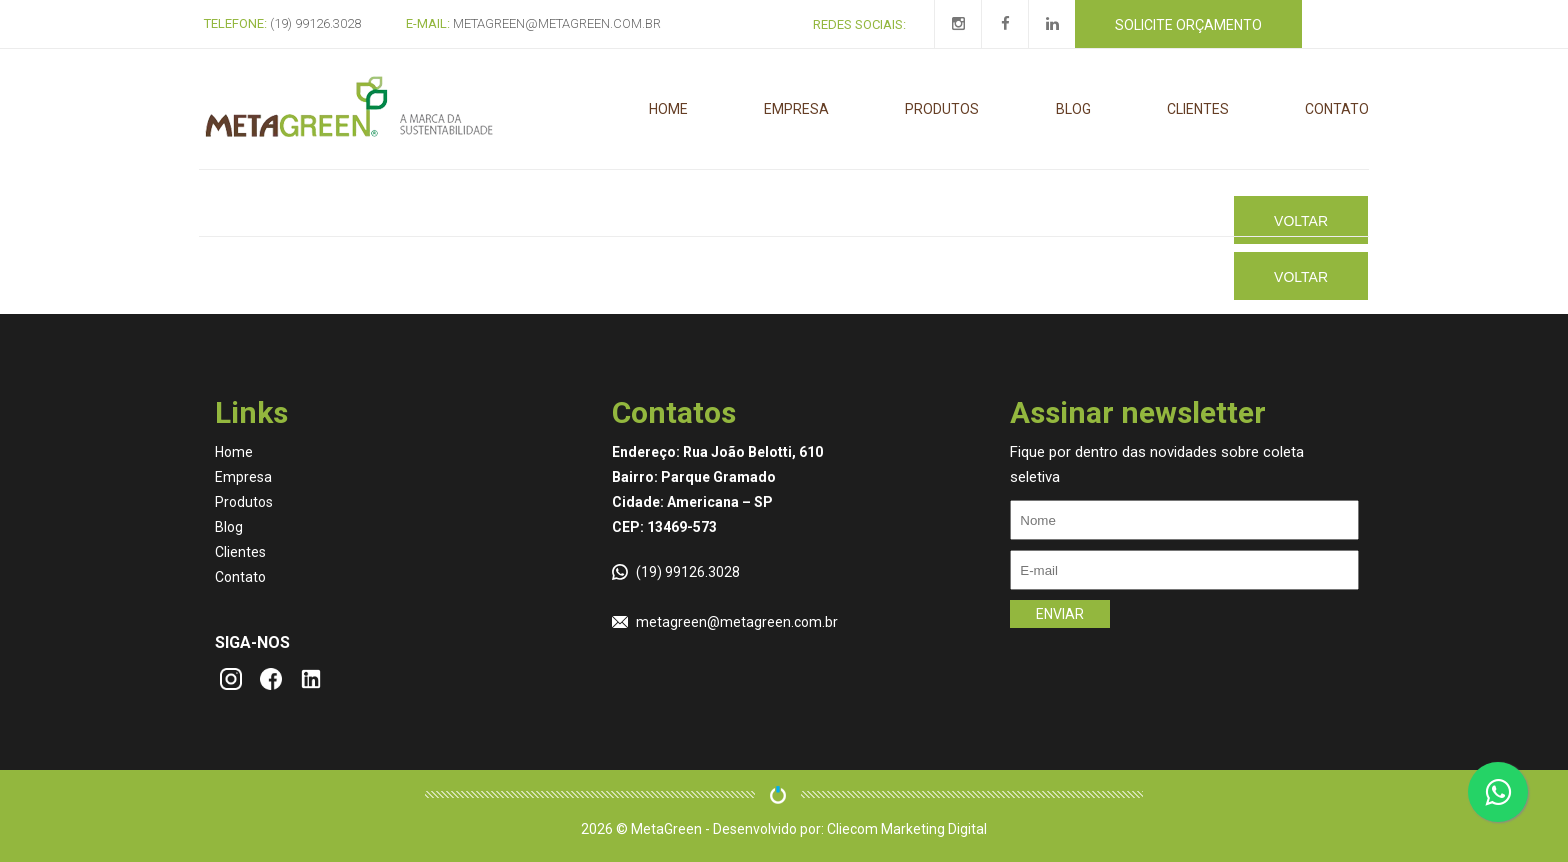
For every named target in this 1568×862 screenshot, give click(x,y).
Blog (1073, 109)
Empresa (796, 109)
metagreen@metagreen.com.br (737, 622)
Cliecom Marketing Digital (907, 829)
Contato (1337, 109)
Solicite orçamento (1188, 25)
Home (668, 109)
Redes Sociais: (859, 24)
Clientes (1198, 109)
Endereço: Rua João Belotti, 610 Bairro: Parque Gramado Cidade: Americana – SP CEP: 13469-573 (717, 489)
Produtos (942, 109)
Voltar (1301, 221)
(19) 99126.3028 (688, 572)
